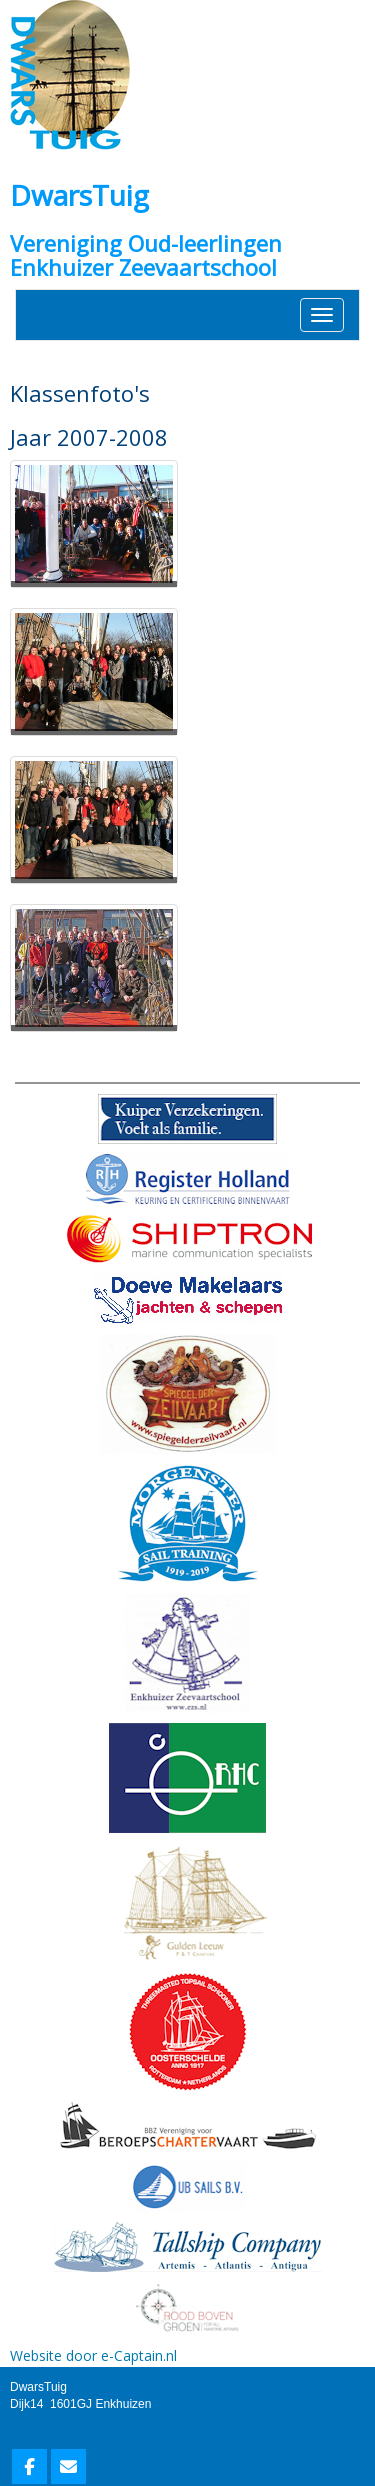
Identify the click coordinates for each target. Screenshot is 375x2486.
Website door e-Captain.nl (93, 2355)
